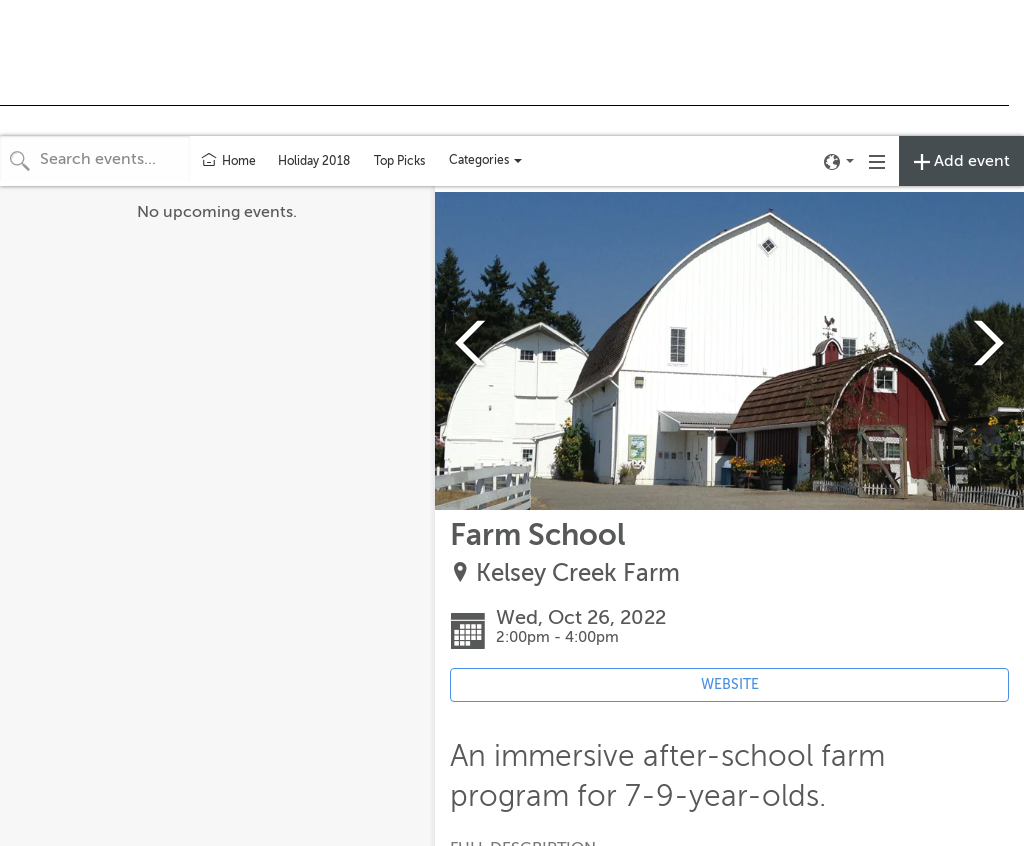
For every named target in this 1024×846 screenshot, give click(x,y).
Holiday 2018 (314, 161)
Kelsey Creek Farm (578, 573)
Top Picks (399, 161)
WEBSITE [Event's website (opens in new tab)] (730, 684)
